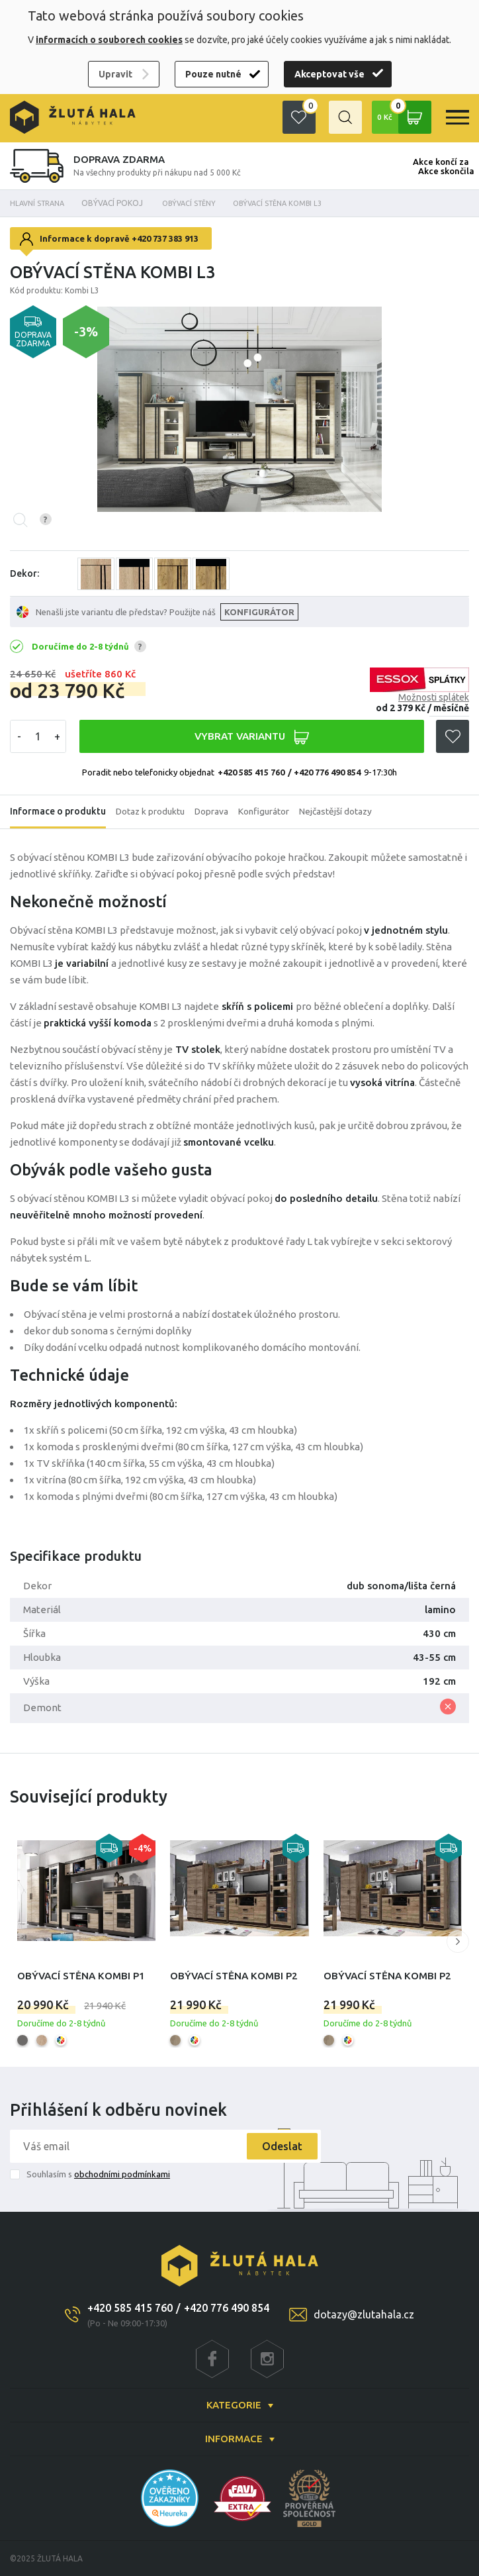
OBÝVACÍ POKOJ (120, 203)
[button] (458, 1941)
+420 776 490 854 (226, 2308)
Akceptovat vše (329, 74)
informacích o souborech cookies (109, 39)
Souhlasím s (98, 2174)
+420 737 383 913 (165, 238)
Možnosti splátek (433, 697)
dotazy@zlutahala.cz (364, 2314)
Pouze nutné (213, 74)
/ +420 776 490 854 (324, 772)
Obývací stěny (200, 203)
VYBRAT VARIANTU (251, 737)
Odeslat (277, 2146)
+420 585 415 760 (251, 772)
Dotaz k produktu (151, 812)
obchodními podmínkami (122, 2174)
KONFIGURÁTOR (260, 612)
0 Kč (403, 117)
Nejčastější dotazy (341, 812)
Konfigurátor (267, 812)
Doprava (214, 812)
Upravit (115, 74)
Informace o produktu (58, 812)
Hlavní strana (40, 203)
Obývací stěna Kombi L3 (298, 203)
